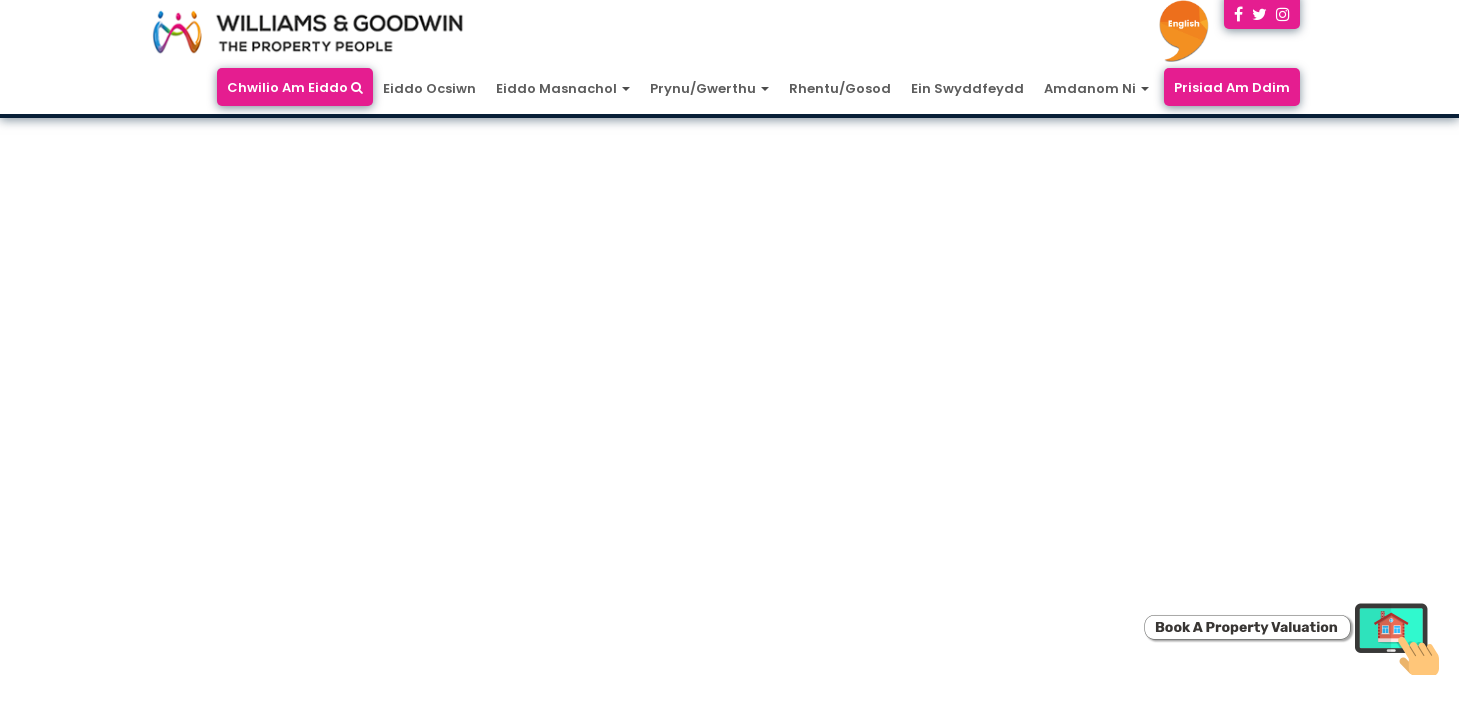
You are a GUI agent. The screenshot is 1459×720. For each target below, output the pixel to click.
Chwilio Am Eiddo (295, 87)
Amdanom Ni (1096, 88)
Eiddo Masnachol (563, 88)
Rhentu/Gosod (840, 88)
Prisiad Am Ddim (1232, 87)
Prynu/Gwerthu (709, 88)
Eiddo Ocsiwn (429, 88)
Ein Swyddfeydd (967, 88)
